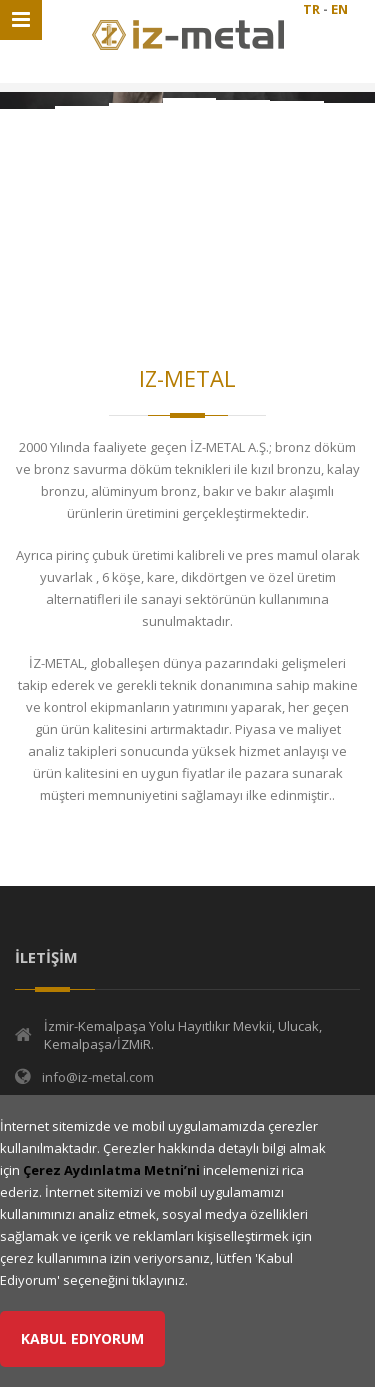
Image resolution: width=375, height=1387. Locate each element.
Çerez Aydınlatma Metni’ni (111, 1170)
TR (311, 9)
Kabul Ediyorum (82, 1338)
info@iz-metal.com (98, 1077)
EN (339, 9)
